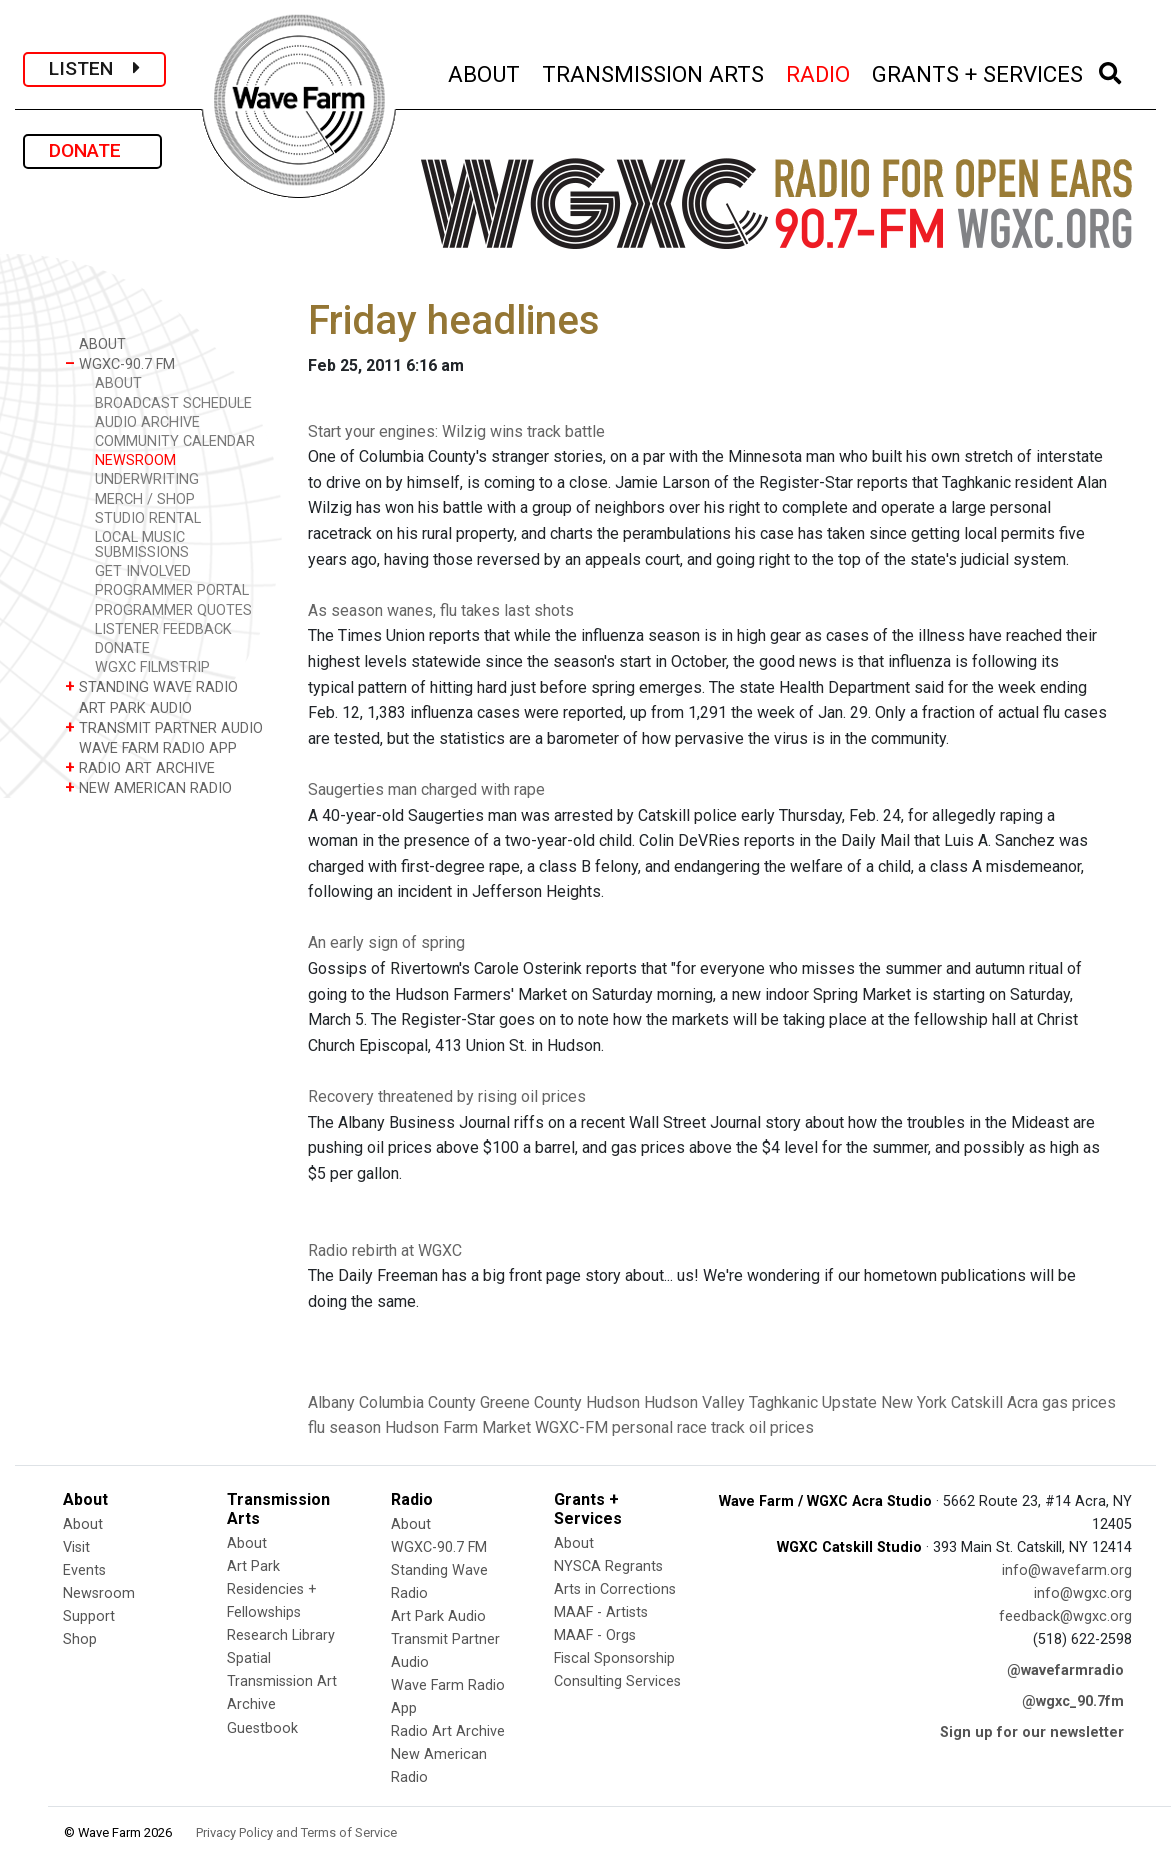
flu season (344, 1427)
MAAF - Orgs (595, 1635)
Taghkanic (783, 1402)
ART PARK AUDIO (128, 707)
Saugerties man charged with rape (426, 789)
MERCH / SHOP (145, 499)
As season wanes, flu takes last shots (441, 610)
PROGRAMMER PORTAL (172, 590)
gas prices (1079, 1402)
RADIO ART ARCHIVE (140, 767)
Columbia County (417, 1402)
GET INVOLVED (143, 571)
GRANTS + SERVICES (978, 71)
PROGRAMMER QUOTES (173, 610)
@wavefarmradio (1065, 1670)
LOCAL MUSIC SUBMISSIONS (142, 545)
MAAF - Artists (601, 1612)
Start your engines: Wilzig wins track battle (456, 431)
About (83, 1524)
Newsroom (99, 1593)
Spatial (249, 1658)
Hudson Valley (694, 1402)
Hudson (613, 1402)
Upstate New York (884, 1402)
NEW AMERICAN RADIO (148, 787)
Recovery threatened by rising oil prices (447, 1096)
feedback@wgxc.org (1065, 1616)
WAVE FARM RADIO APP (151, 747)
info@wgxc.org (1083, 1593)
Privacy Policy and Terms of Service (296, 1832)
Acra (1022, 1402)
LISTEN (94, 68)
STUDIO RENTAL (148, 518)
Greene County (531, 1402)
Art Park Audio (438, 1616)
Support (89, 1616)
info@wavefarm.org (1067, 1570)
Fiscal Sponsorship (614, 1658)
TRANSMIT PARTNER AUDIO (164, 727)
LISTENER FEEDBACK (163, 629)
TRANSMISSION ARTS (654, 71)
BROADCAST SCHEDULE (173, 403)
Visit (76, 1547)
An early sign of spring (386, 942)
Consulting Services (617, 1681)
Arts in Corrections (615, 1589)
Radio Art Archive (448, 1731)
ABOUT (485, 71)
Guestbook (262, 1728)
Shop (80, 1639)
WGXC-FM (571, 1427)
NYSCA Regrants (608, 1566)
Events (84, 1570)
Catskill (977, 1402)
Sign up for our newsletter (1032, 1732)
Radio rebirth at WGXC (385, 1250)
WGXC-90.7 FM (120, 363)
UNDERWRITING (147, 479)
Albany (331, 1402)
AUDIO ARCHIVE (147, 422)
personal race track (678, 1427)
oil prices (781, 1427)
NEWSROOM (135, 460)
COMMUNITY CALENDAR (175, 441)
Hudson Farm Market (458, 1427)
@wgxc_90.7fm (1073, 1701)
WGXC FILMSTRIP (152, 667)
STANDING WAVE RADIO (151, 686)
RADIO (819, 71)
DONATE (92, 150)
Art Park (253, 1566)
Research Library (281, 1635)
